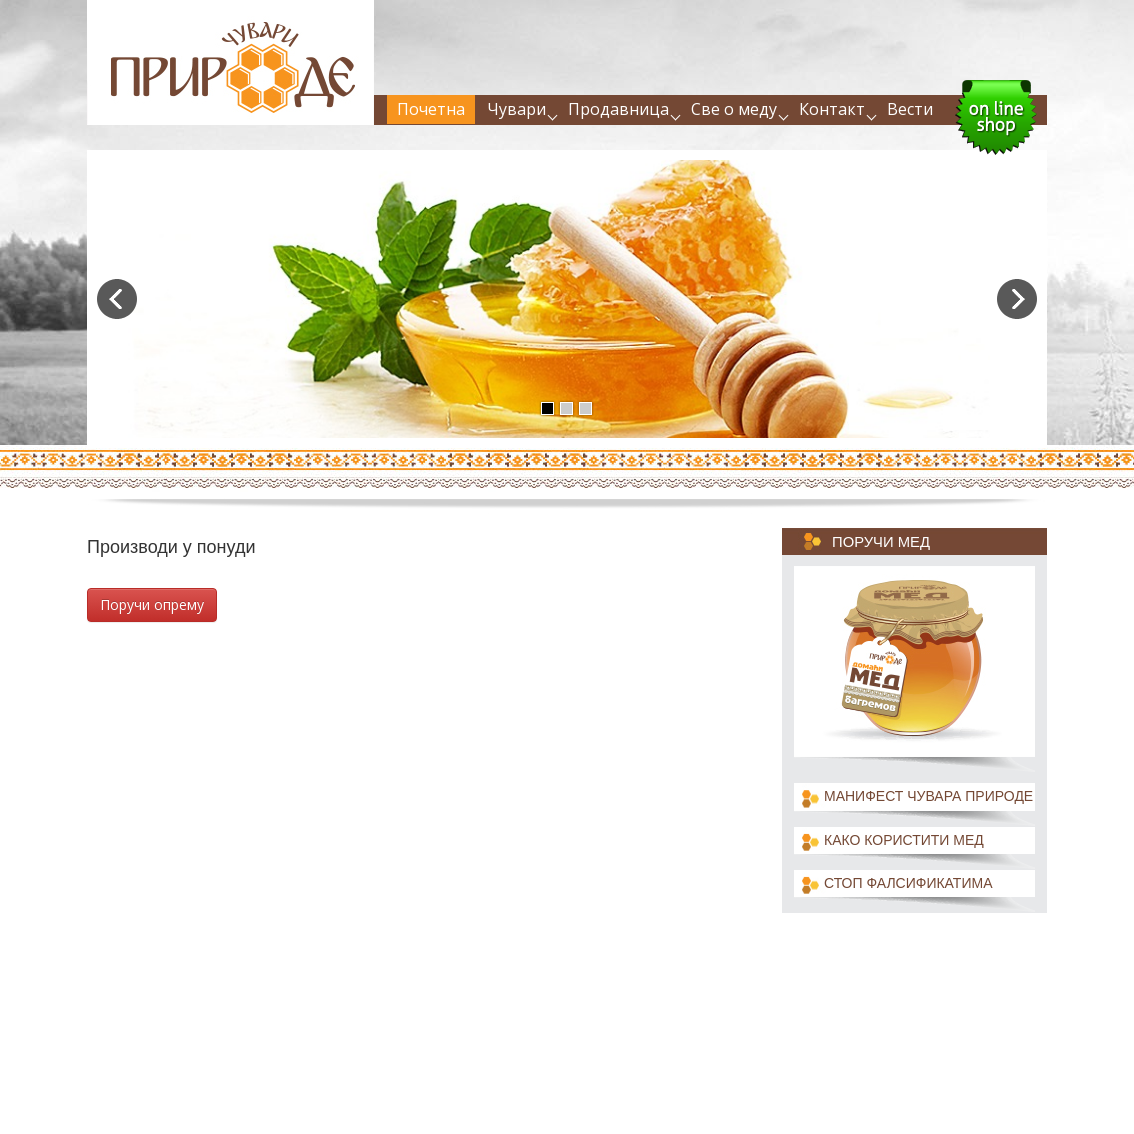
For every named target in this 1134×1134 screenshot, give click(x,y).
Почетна (431, 109)
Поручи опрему (152, 604)
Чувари (516, 109)
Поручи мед (881, 542)
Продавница (618, 109)
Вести (910, 109)
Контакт (832, 109)
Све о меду (734, 109)
